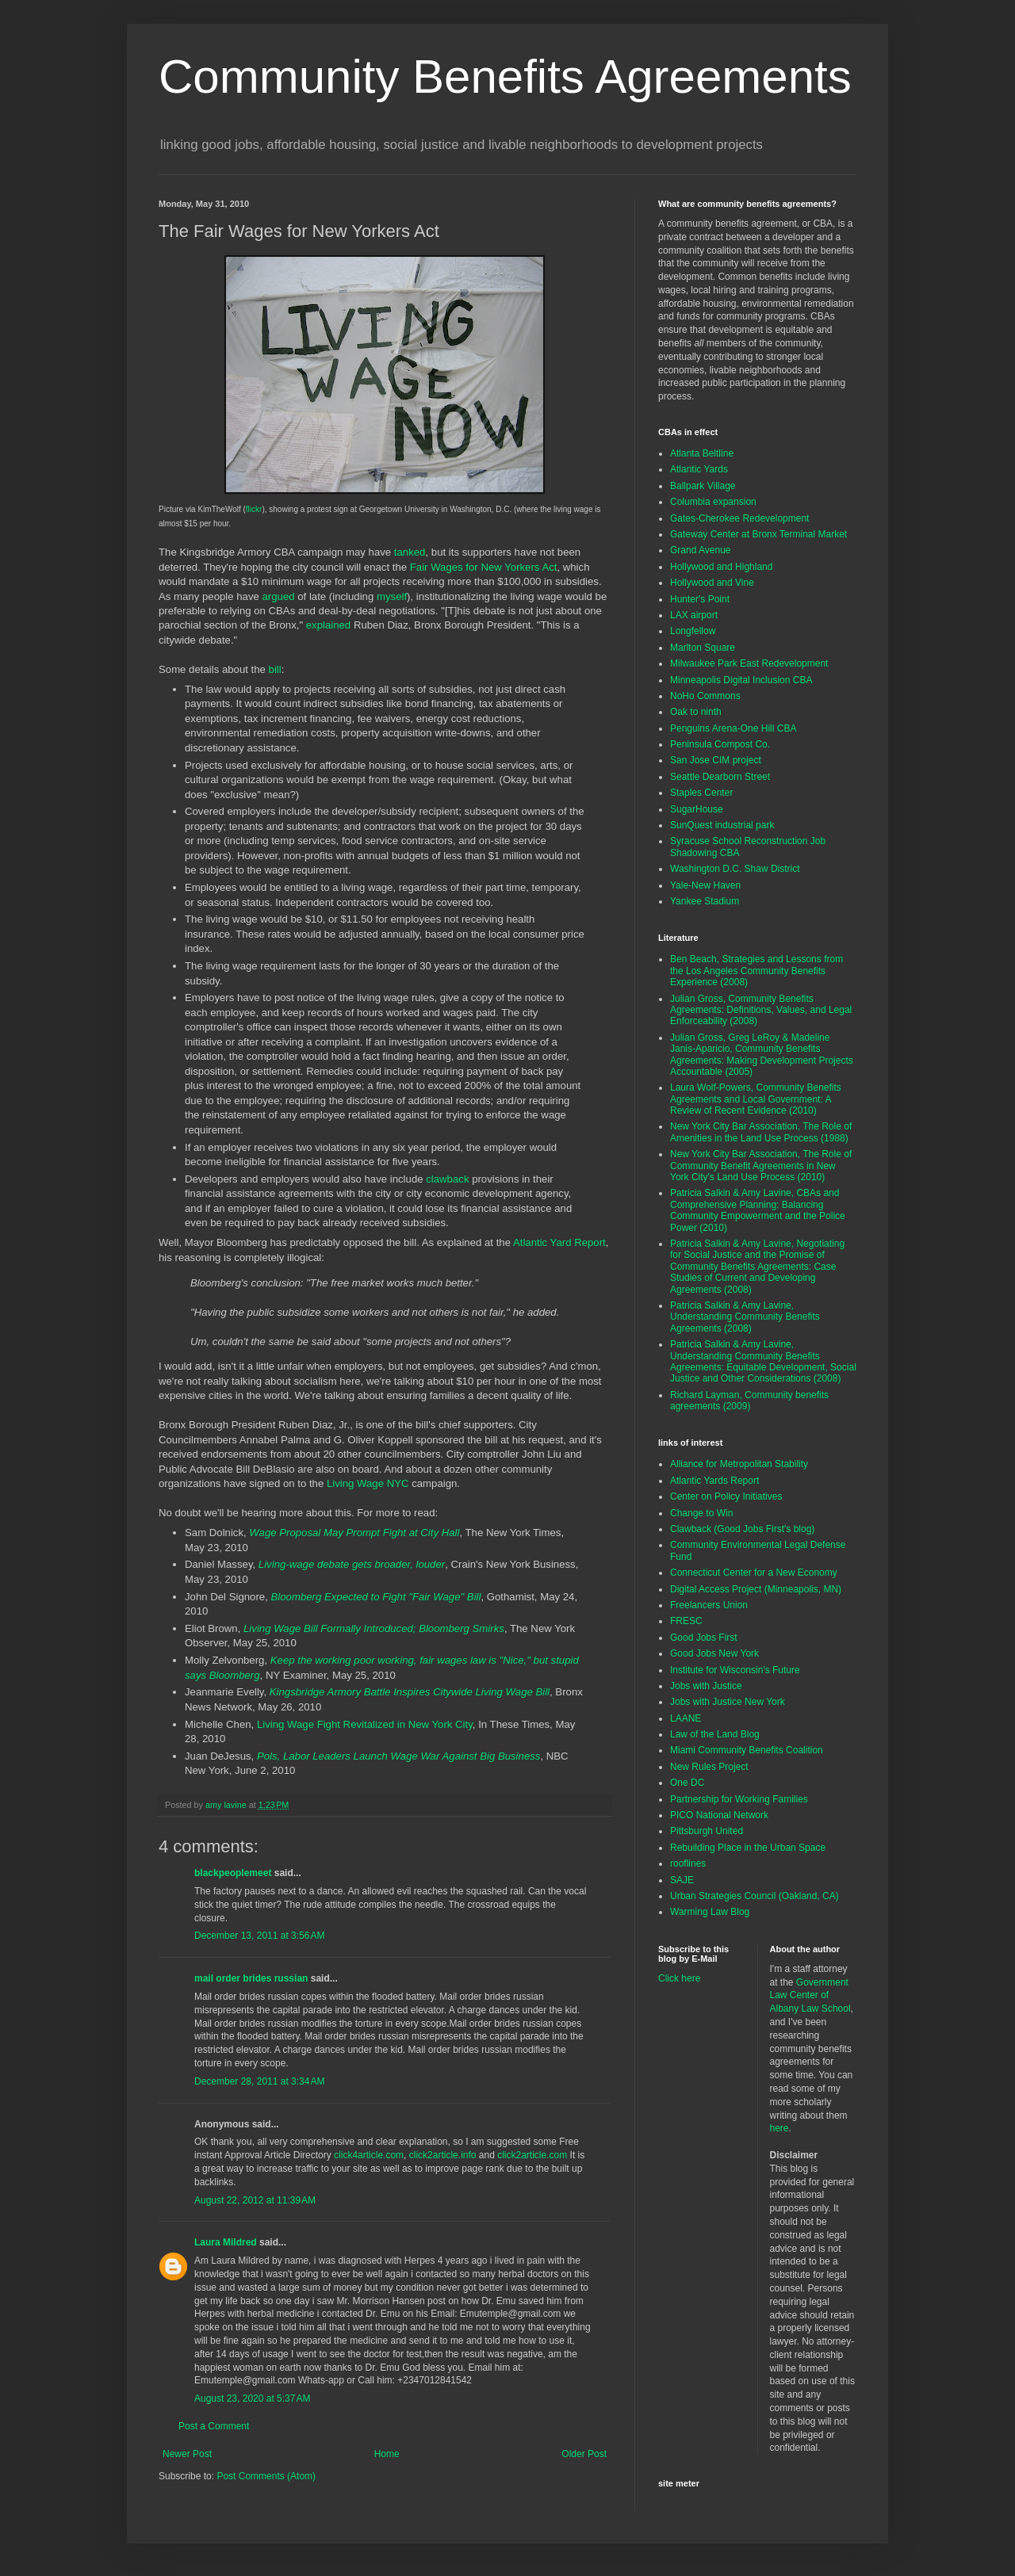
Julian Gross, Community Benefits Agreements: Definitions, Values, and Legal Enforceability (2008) (761, 1010)
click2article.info (443, 2155)
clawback (447, 1179)
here (779, 2128)
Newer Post (187, 2453)
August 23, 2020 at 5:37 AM (252, 2398)
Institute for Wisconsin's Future (735, 1670)
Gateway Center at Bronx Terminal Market (758, 534)
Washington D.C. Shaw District (735, 868)
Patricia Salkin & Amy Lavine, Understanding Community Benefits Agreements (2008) (745, 1317)
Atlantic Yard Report (559, 1242)
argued (278, 596)
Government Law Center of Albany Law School (810, 1996)
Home (387, 2453)
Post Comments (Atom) (266, 2476)
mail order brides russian (251, 1978)
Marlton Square (702, 647)
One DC (687, 1782)
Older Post (584, 2453)
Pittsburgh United (706, 1830)
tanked (410, 552)
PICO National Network (719, 1815)
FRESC (686, 1620)
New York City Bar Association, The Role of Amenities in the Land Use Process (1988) (761, 1132)
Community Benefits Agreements (505, 76)
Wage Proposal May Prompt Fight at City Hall (354, 1532)
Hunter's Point (700, 599)
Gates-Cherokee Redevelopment (739, 518)
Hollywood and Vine (712, 582)
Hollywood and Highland (721, 566)
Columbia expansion (713, 501)
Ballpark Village (703, 485)
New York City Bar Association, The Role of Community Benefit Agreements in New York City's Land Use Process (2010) (761, 1165)
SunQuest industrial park (722, 825)
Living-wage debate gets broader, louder (352, 1564)
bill (275, 669)
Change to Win (701, 1513)
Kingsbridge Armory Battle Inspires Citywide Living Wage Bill (410, 1692)
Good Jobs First (703, 1637)
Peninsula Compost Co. (720, 744)
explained (328, 625)
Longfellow (692, 630)
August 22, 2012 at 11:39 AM (255, 2200)
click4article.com (369, 2155)
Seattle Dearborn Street (720, 776)
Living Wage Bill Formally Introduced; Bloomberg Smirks (373, 1628)
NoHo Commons (705, 695)
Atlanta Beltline (701, 453)
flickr (254, 509)
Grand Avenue (700, 550)
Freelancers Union (709, 1605)
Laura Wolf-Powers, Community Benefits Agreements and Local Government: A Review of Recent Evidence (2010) (755, 1099)
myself (392, 596)
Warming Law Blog (709, 1911)
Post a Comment (213, 2426)
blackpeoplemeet (232, 1872)
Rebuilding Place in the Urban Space (747, 1847)
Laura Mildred (225, 2242)
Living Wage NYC (368, 1483)
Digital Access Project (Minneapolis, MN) (755, 1589)
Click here (679, 1978)
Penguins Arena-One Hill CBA (733, 728)
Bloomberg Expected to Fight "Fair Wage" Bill (376, 1597)
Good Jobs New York (714, 1653)
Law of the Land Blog (715, 1734)
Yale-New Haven (705, 885)
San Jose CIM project (715, 760)
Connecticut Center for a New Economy (753, 1572)
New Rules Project (709, 1766)
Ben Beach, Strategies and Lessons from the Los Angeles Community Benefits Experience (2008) (756, 971)
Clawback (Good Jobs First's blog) (742, 1529)
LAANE (685, 1718)
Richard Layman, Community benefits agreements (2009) (749, 1400)
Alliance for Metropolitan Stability (739, 1464)
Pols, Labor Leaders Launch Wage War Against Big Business (399, 1756)
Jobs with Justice (706, 1685)
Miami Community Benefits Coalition (746, 1750)
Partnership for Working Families (739, 1799)
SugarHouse (696, 809)
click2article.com (532, 2155)
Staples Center (701, 792)
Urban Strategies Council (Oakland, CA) (754, 1895)
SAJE (682, 1880)
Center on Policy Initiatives (726, 1496)
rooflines (688, 1863)
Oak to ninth (696, 711)
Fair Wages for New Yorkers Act (483, 567)
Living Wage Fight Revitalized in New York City (365, 1724)
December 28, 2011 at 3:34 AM (259, 2081)
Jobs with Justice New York (727, 1701)
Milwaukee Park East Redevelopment (749, 663)
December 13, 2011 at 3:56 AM (259, 1935)
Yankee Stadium (704, 901)
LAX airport (694, 615)
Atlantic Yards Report (714, 1480)
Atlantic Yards (699, 469)
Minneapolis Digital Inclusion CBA (741, 680)
